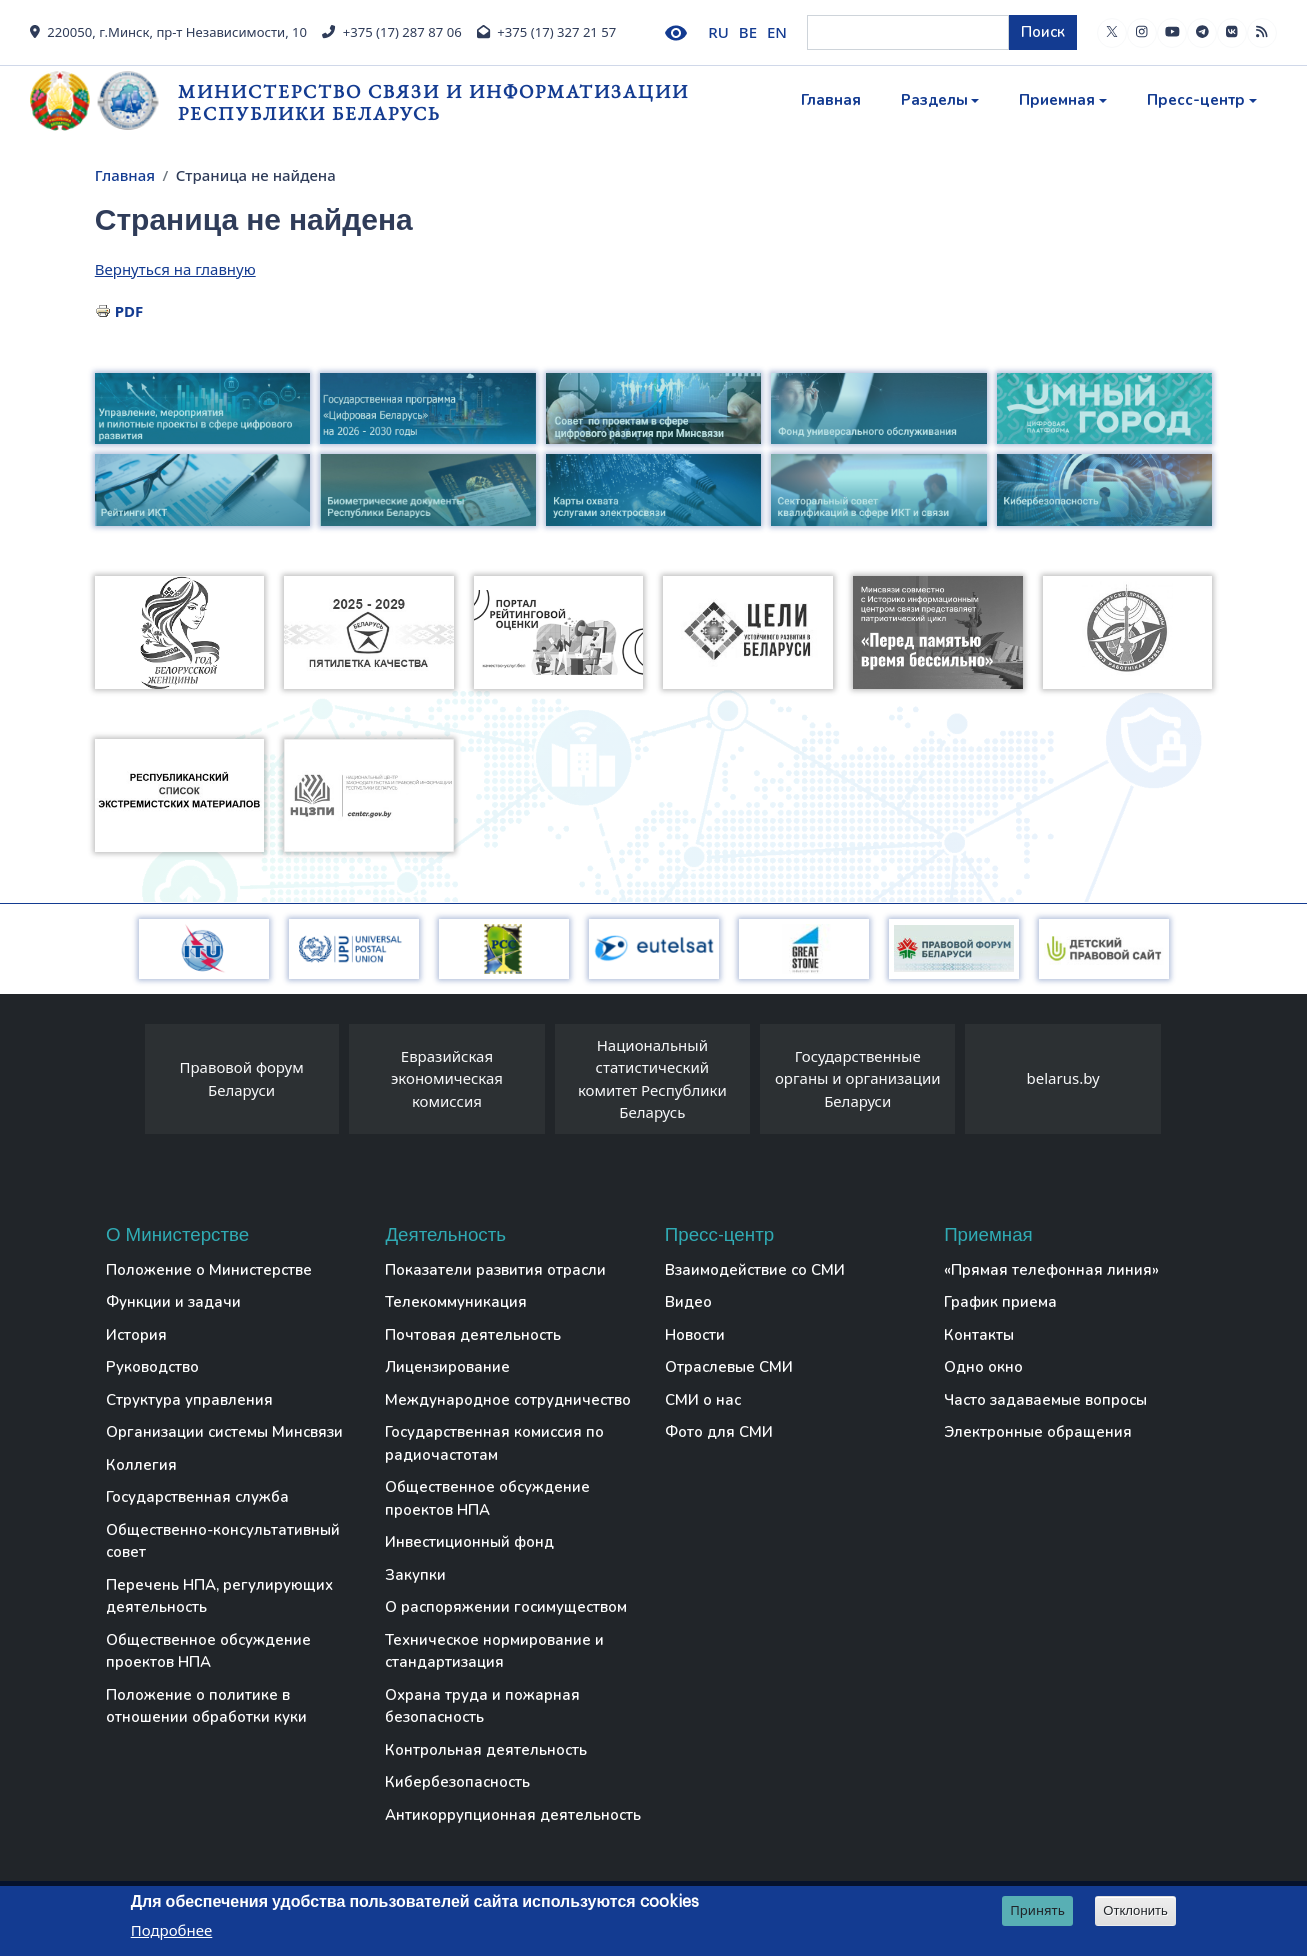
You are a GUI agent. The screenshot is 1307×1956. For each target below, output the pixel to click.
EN (777, 32)
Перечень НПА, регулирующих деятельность (219, 1596)
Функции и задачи (173, 1302)
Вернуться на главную (175, 269)
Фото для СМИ (719, 1432)
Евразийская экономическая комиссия (447, 1078)
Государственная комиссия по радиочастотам (494, 1443)
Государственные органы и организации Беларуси (858, 1078)
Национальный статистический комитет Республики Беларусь (652, 1079)
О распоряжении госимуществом (506, 1607)
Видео (688, 1302)
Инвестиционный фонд (469, 1542)
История (136, 1335)
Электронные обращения (1038, 1432)
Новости (695, 1335)
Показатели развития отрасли (495, 1270)
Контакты (979, 1335)
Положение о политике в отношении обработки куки (206, 1706)
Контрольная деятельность (486, 1750)
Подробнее (172, 1930)
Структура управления (189, 1400)
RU (718, 32)
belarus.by (1063, 1078)
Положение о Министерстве (209, 1270)
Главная (831, 100)
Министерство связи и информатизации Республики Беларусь (433, 102)
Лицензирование (447, 1367)
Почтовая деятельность (473, 1335)
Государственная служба (197, 1497)
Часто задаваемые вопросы (1045, 1400)
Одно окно (983, 1367)
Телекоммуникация (456, 1302)
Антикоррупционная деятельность (513, 1815)
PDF (129, 311)
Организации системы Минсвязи (224, 1432)
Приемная (1057, 100)
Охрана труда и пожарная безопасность (482, 1706)
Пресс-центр (1196, 100)
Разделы (934, 100)
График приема (1000, 1302)
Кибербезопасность (457, 1782)
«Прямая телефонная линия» (1051, 1270)
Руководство (152, 1367)
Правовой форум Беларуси (241, 1078)
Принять (1037, 1910)
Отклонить (1135, 1910)
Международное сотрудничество (508, 1400)
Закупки (415, 1575)
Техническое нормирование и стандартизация (494, 1651)
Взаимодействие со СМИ (755, 1270)
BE (748, 32)
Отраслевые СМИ (729, 1367)
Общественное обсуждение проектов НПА (208, 1651)
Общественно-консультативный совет (223, 1541)
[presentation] (125, 1084)
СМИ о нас (703, 1400)
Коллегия (141, 1465)
